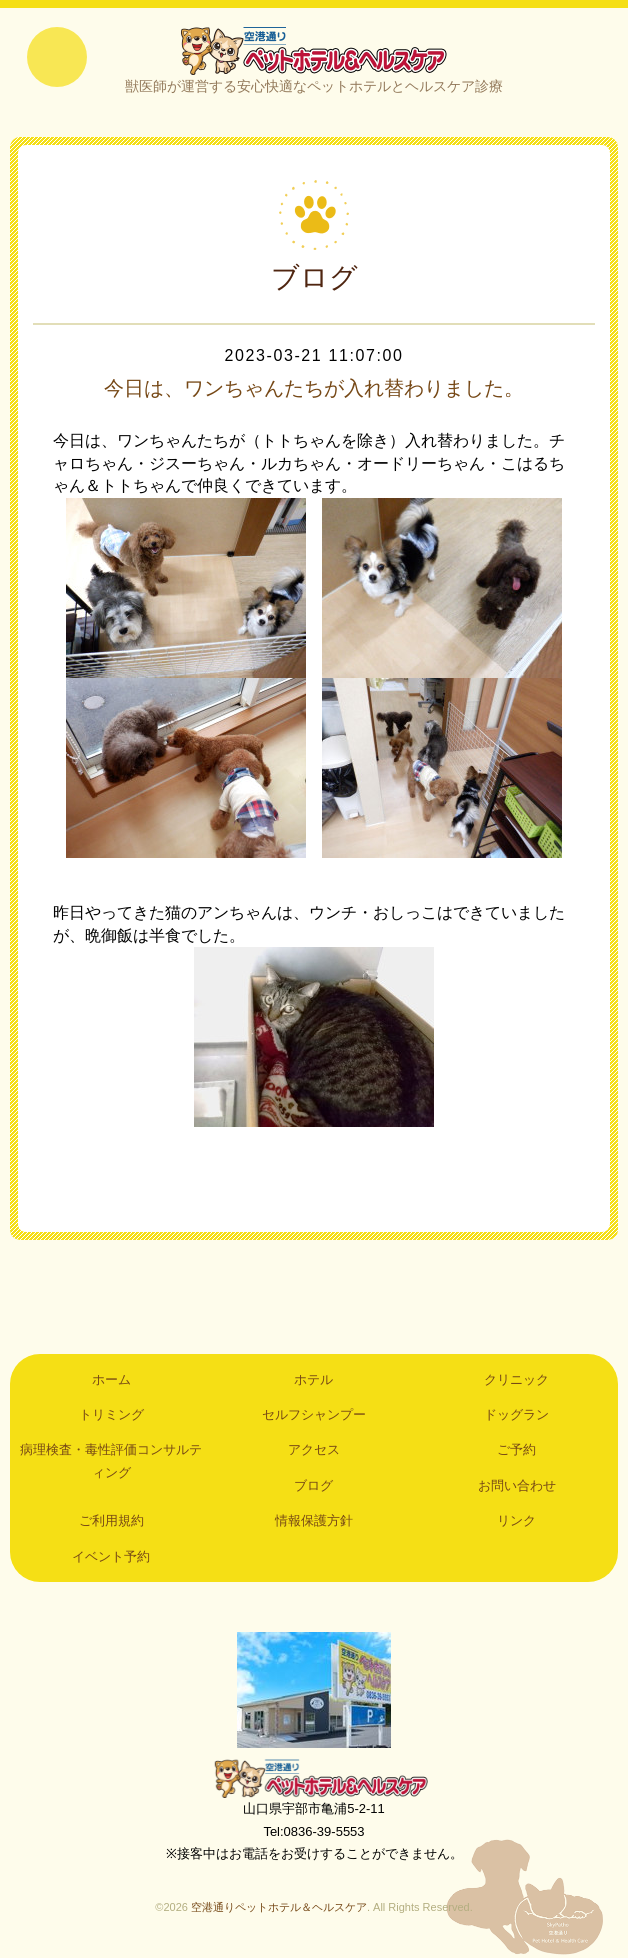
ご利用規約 (111, 1520)
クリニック (516, 1379)
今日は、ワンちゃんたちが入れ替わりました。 (314, 388)
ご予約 (516, 1449)
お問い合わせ (517, 1485)
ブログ (313, 1485)
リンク (516, 1520)
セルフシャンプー (314, 1414)
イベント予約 (111, 1556)
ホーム (111, 1379)
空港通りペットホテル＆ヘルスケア (314, 1778)
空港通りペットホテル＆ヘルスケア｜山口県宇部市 (314, 50)
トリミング (111, 1414)
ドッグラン (516, 1414)
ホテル (313, 1379)
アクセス (314, 1449)
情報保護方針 (314, 1520)
